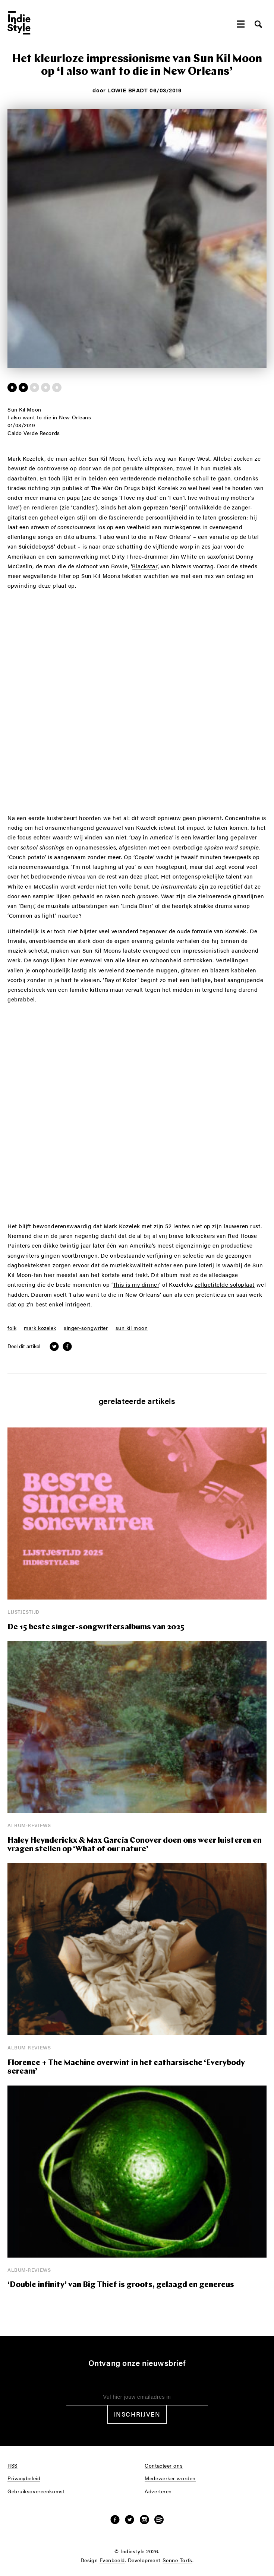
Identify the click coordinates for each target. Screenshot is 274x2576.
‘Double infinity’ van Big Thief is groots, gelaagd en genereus (120, 2285)
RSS (12, 2466)
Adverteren (158, 2491)
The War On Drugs (115, 488)
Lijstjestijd (23, 1611)
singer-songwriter (86, 1328)
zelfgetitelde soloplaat (225, 1284)
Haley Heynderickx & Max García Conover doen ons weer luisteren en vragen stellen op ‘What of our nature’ (134, 1845)
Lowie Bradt (127, 90)
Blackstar (144, 566)
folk (11, 1328)
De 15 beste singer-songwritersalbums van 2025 (96, 1627)
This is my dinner (136, 1284)
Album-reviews (29, 1825)
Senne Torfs (177, 2560)
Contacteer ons (164, 2466)
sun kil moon (132, 1328)
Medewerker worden (170, 2478)
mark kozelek (40, 1328)
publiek (72, 488)
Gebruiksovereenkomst (35, 2491)
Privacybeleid (23, 2478)
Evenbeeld (112, 2560)
